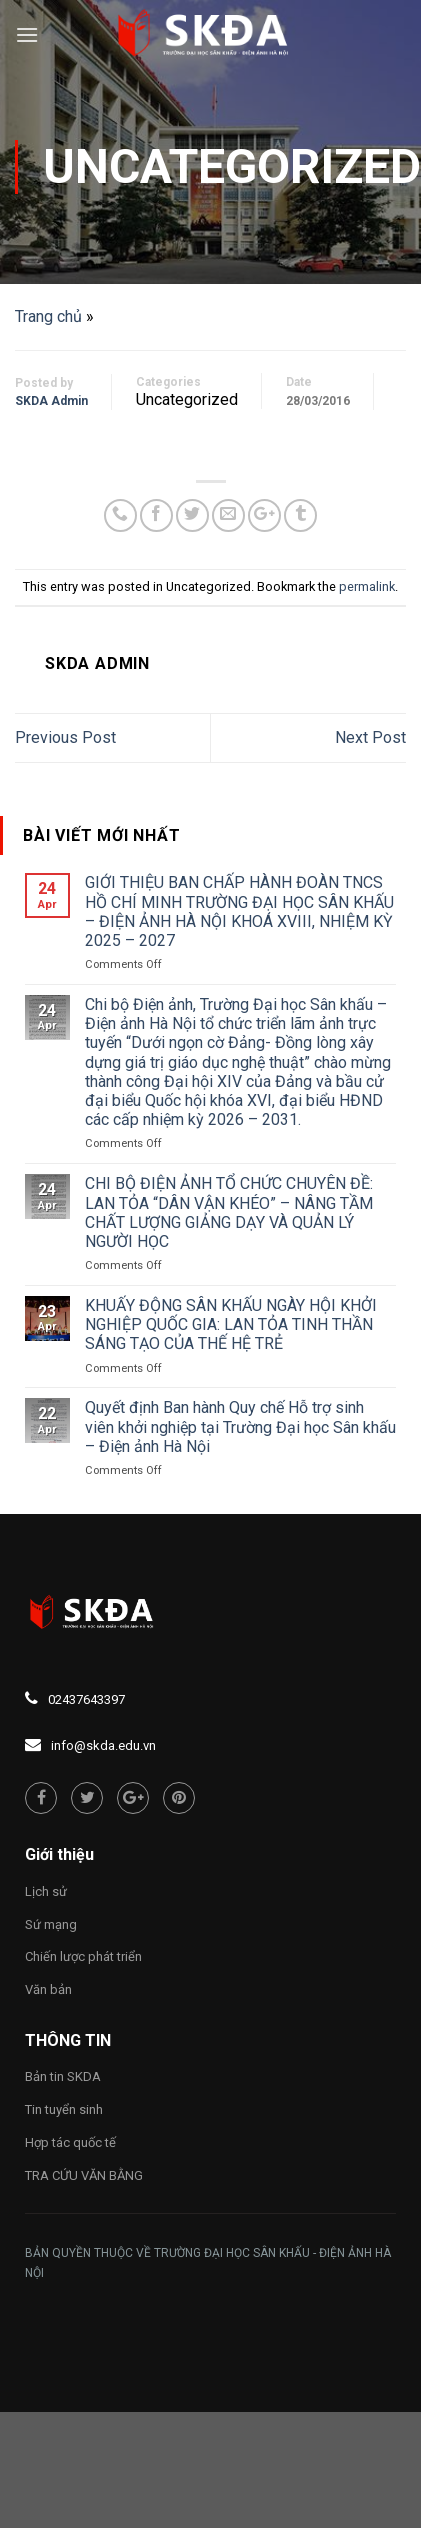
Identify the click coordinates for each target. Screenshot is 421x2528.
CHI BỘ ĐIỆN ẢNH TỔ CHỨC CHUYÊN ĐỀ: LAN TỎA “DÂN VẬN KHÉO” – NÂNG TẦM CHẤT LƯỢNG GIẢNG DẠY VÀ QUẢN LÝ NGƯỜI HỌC (229, 1212)
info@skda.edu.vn (103, 1745)
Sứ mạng (51, 1924)
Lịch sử (46, 1891)
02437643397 (86, 1699)
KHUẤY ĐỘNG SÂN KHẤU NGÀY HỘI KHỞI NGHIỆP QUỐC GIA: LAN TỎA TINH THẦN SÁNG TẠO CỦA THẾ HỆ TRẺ (231, 1324)
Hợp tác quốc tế (70, 2142)
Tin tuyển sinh (64, 2109)
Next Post (370, 737)
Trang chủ (48, 316)
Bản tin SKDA (63, 2076)
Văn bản (48, 1989)
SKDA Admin (51, 401)
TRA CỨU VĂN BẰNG (84, 2175)
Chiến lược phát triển (83, 1956)
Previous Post (65, 737)
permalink (367, 586)
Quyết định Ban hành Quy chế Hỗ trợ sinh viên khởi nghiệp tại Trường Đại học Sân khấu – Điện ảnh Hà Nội (240, 1426)
